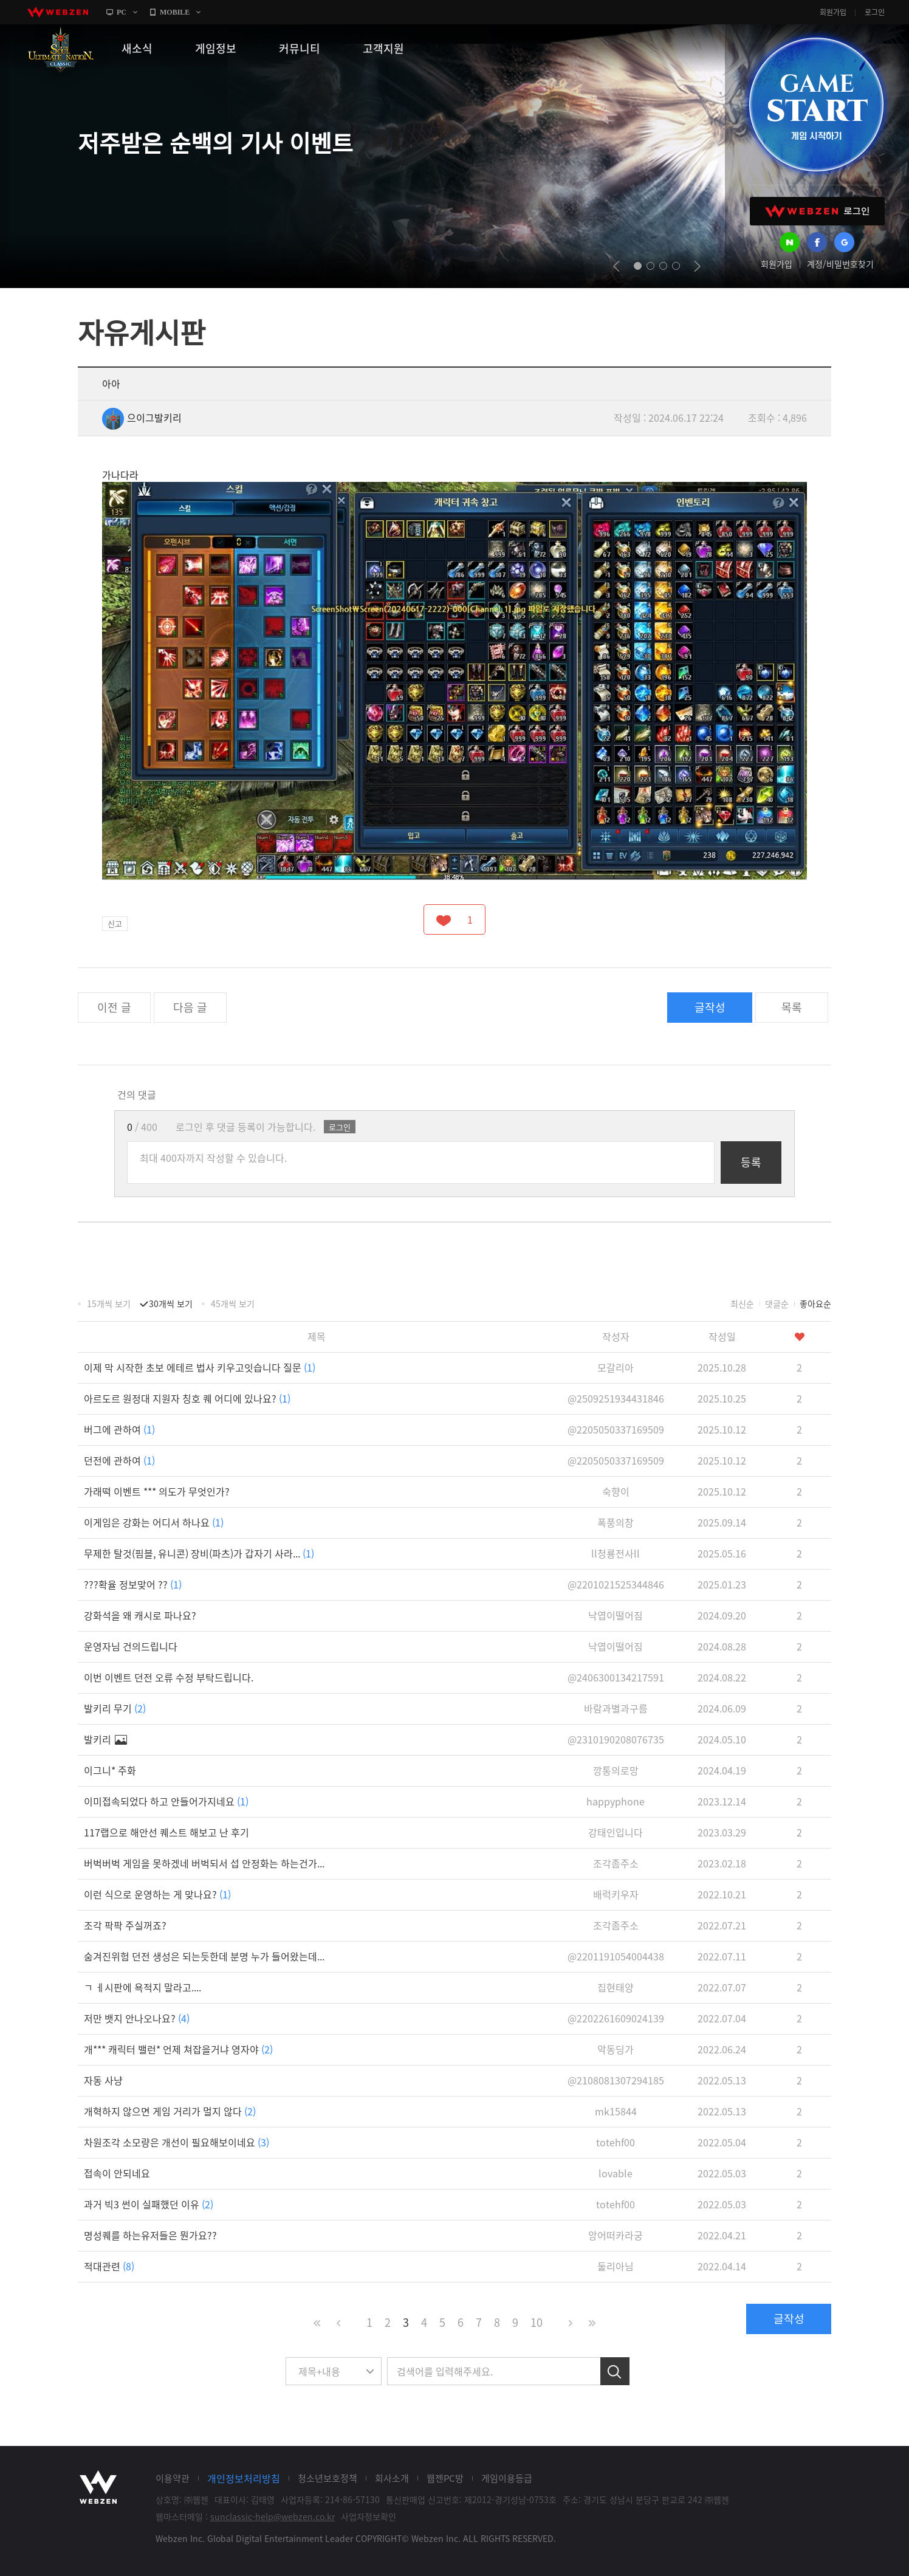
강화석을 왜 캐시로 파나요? (140, 1615)
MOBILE (175, 12)
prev (616, 266)
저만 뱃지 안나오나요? (137, 2018)
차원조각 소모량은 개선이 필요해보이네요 (176, 2142)
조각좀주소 (616, 1863)
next (697, 266)
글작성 (710, 1007)
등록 (751, 1162)
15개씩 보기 (109, 1303)
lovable (616, 2173)
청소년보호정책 (327, 2478)
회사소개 (392, 2478)
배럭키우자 (616, 1894)
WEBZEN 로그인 (817, 211)
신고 (115, 923)
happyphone (615, 1801)
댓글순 (777, 1303)
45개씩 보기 (233, 1303)
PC (121, 12)
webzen (57, 12)
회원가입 (833, 12)
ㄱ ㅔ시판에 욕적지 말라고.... (142, 1987)
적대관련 (109, 2266)
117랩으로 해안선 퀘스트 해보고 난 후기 (166, 1832)
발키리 (105, 1739)
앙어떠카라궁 (615, 2235)
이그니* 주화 (110, 1770)
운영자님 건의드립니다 (130, 1646)
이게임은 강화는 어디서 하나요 (154, 1522)
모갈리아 (615, 1367)
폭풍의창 (615, 1522)
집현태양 (615, 1987)
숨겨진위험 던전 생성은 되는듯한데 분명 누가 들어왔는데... (204, 1956)
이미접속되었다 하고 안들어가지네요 (166, 1801)
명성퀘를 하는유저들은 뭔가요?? (150, 2235)
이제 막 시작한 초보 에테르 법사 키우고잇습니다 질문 (199, 1367)
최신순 (742, 1303)
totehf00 (615, 2142)
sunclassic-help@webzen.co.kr (272, 2516)
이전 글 (114, 1007)
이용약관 (173, 2478)
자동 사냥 (103, 2080)
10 (536, 2322)
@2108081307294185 (616, 2080)
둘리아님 (615, 2266)
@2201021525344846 (616, 1584)
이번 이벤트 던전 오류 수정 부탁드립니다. (168, 1677)
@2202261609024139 (616, 2018)
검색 (614, 2371)
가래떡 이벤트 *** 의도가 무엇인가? (157, 1491)
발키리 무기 (115, 1708)
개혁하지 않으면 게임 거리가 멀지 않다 (170, 2111)
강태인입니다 (615, 1832)
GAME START (816, 104)
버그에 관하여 (119, 1429)
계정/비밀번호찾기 (840, 264)
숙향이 (615, 1491)
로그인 (875, 12)
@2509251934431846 (616, 1398)
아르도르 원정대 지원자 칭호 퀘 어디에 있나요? (187, 1398)
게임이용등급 (506, 2478)
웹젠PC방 (445, 2478)
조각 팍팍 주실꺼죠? (125, 1925)
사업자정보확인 (368, 2516)
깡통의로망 (616, 1770)
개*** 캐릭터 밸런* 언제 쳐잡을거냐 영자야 (178, 2049)
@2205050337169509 (616, 1429)
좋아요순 (815, 1303)
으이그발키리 (142, 417)
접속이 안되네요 (117, 2173)
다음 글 (190, 1007)
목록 (791, 1007)
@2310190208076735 (616, 1739)
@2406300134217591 (616, 1677)
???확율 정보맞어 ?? (133, 1584)
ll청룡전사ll (615, 1553)
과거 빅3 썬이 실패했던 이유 (148, 2204)
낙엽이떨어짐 (615, 1615)
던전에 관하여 (119, 1460)
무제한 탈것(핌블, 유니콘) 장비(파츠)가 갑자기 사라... (199, 1553)
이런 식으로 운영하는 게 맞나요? (157, 1894)
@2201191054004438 (616, 1956)
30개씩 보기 (171, 1303)
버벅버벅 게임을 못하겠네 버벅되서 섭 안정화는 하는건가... (204, 1863)
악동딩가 (615, 2049)
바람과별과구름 (616, 1708)
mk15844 (616, 2111)
